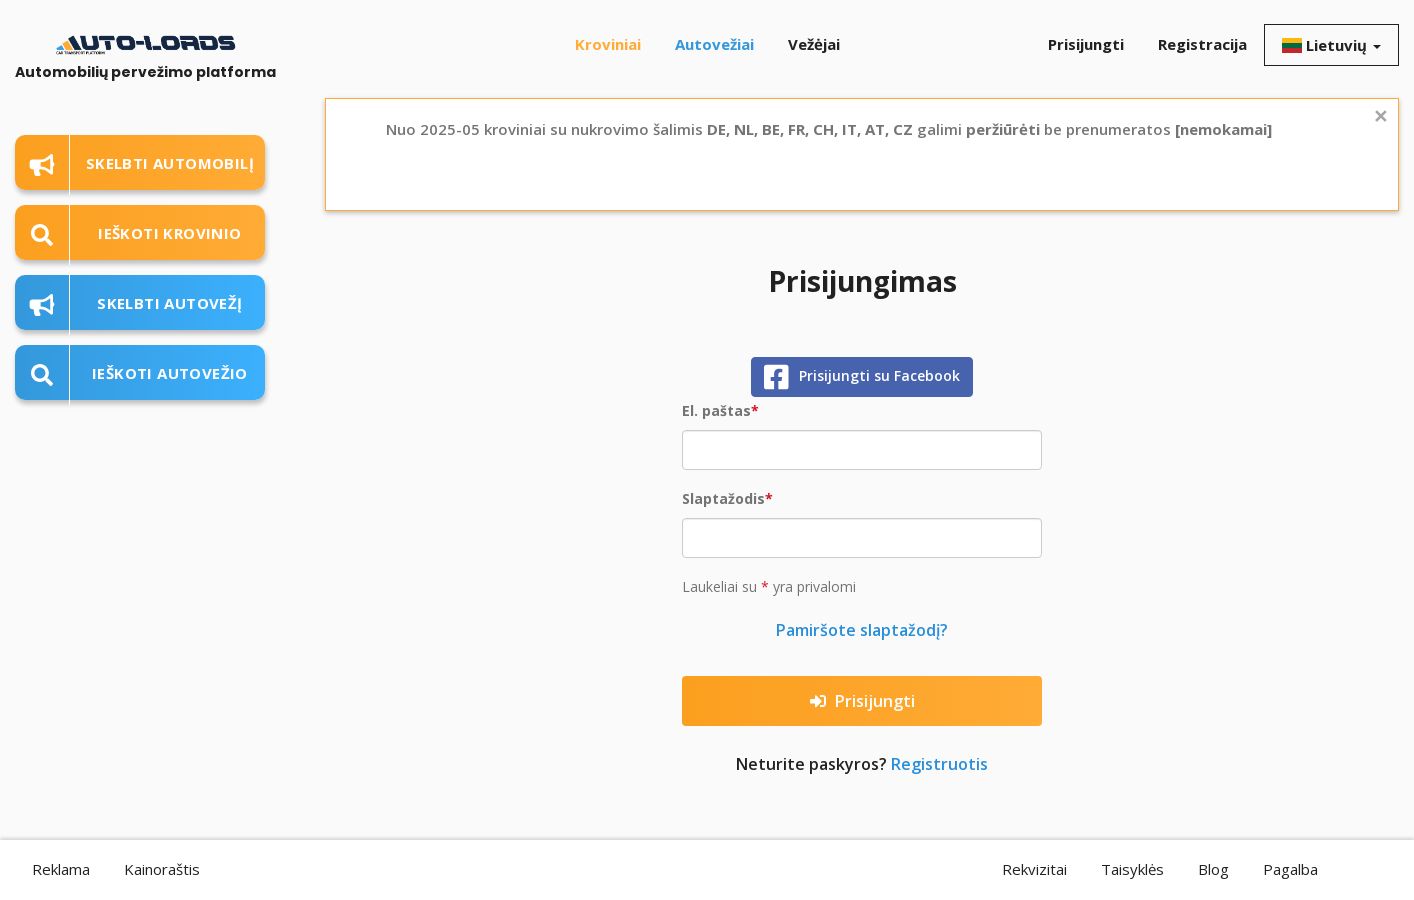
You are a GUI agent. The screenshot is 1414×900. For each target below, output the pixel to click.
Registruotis (939, 764)
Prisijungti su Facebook (862, 377)
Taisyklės (1132, 869)
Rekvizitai (1034, 869)
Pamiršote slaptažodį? (862, 630)
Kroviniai (608, 44)
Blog (1213, 869)
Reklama (61, 869)
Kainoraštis (162, 869)
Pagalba (1290, 869)
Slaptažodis (723, 498)
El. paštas (716, 410)
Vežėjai (814, 44)
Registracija (1202, 44)
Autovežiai (714, 44)
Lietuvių (1331, 45)
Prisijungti (1086, 44)
